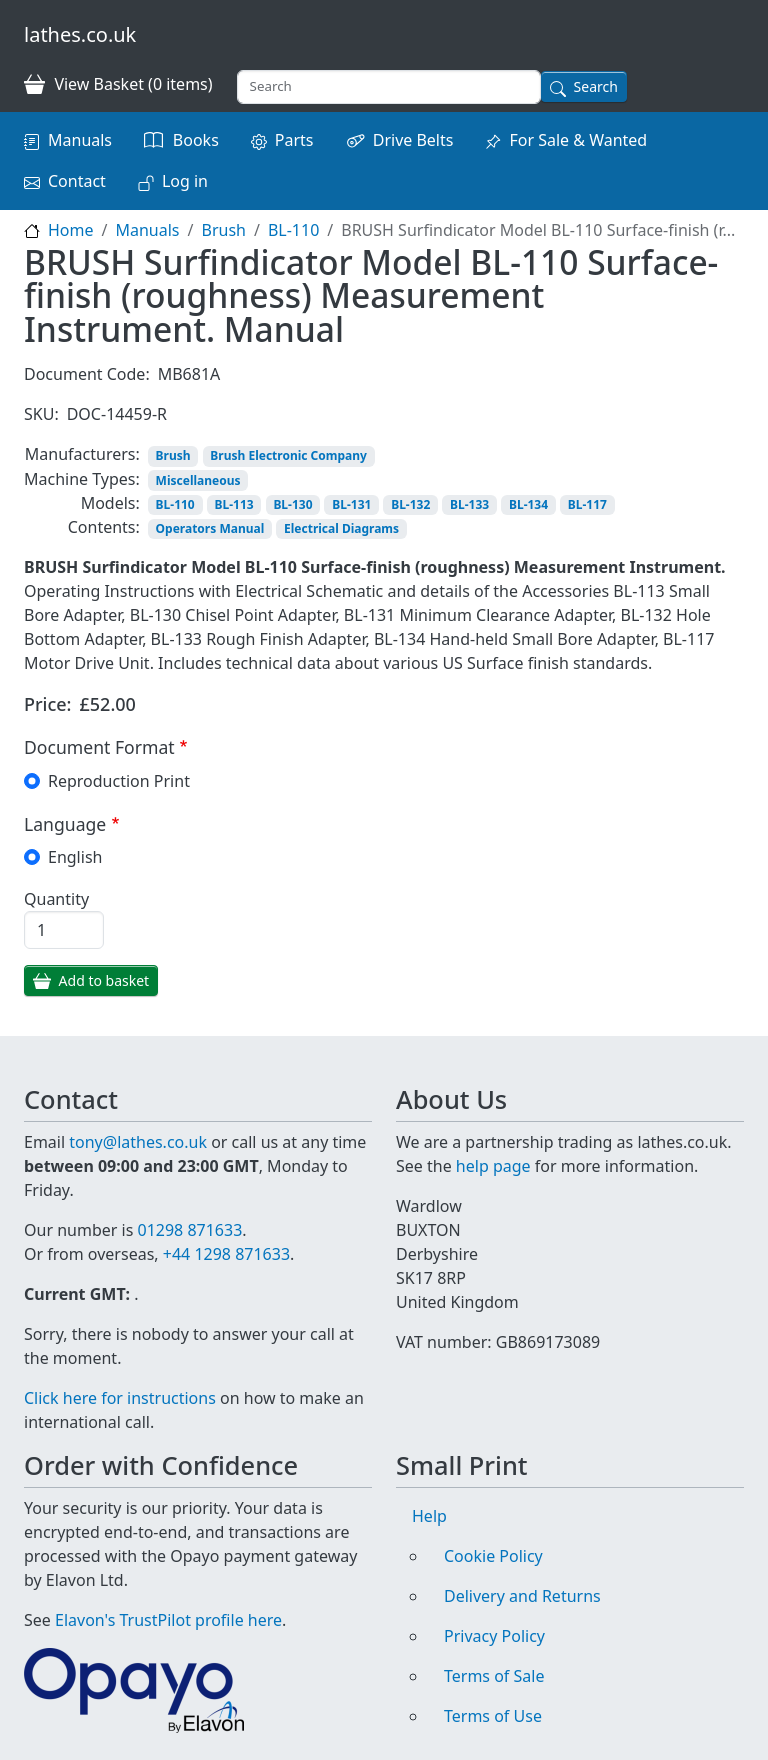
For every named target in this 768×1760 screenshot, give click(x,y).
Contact (77, 181)
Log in (185, 181)
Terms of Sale (494, 1676)
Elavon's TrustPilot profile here (168, 1620)
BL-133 (469, 504)
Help (429, 1516)
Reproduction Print (119, 781)
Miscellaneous (198, 480)
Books (196, 140)
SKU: (41, 414)
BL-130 (292, 504)
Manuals (80, 140)
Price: (48, 704)
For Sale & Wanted (578, 140)
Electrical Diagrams (341, 528)
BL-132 (410, 504)
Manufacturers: (82, 454)
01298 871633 (189, 1230)
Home (71, 230)
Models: (110, 503)
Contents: (104, 527)
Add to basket (104, 980)
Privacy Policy (494, 1636)
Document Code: (87, 374)
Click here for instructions (120, 1398)
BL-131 (351, 504)
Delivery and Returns (522, 1596)
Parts (294, 140)
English (75, 857)
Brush (223, 230)
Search (596, 86)
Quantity (56, 899)
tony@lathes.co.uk (138, 1142)
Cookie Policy (493, 1556)
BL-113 (234, 504)
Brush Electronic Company (288, 455)
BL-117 (587, 504)
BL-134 (528, 504)
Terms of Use (493, 1716)
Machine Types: (82, 479)
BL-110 (293, 230)
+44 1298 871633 (226, 1254)
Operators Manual (210, 528)
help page (493, 1166)
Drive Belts (413, 140)
